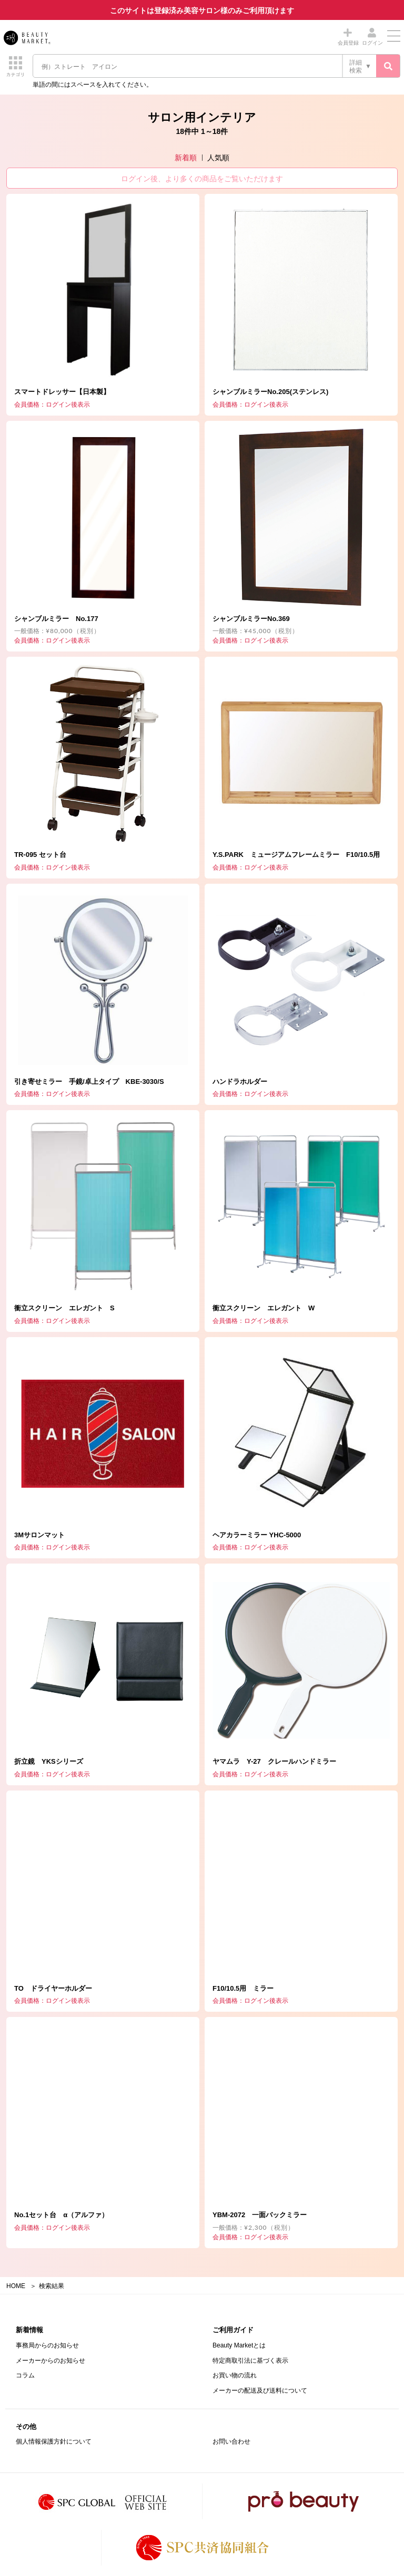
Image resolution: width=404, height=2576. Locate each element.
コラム (25, 2375)
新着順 (186, 157)
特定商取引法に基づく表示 (250, 2360)
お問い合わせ (231, 2441)
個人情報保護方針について (54, 2441)
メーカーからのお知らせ (50, 2360)
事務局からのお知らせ (47, 2345)
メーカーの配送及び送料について (260, 2390)
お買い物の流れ (235, 2375)
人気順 (218, 157)
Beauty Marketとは (239, 2345)
